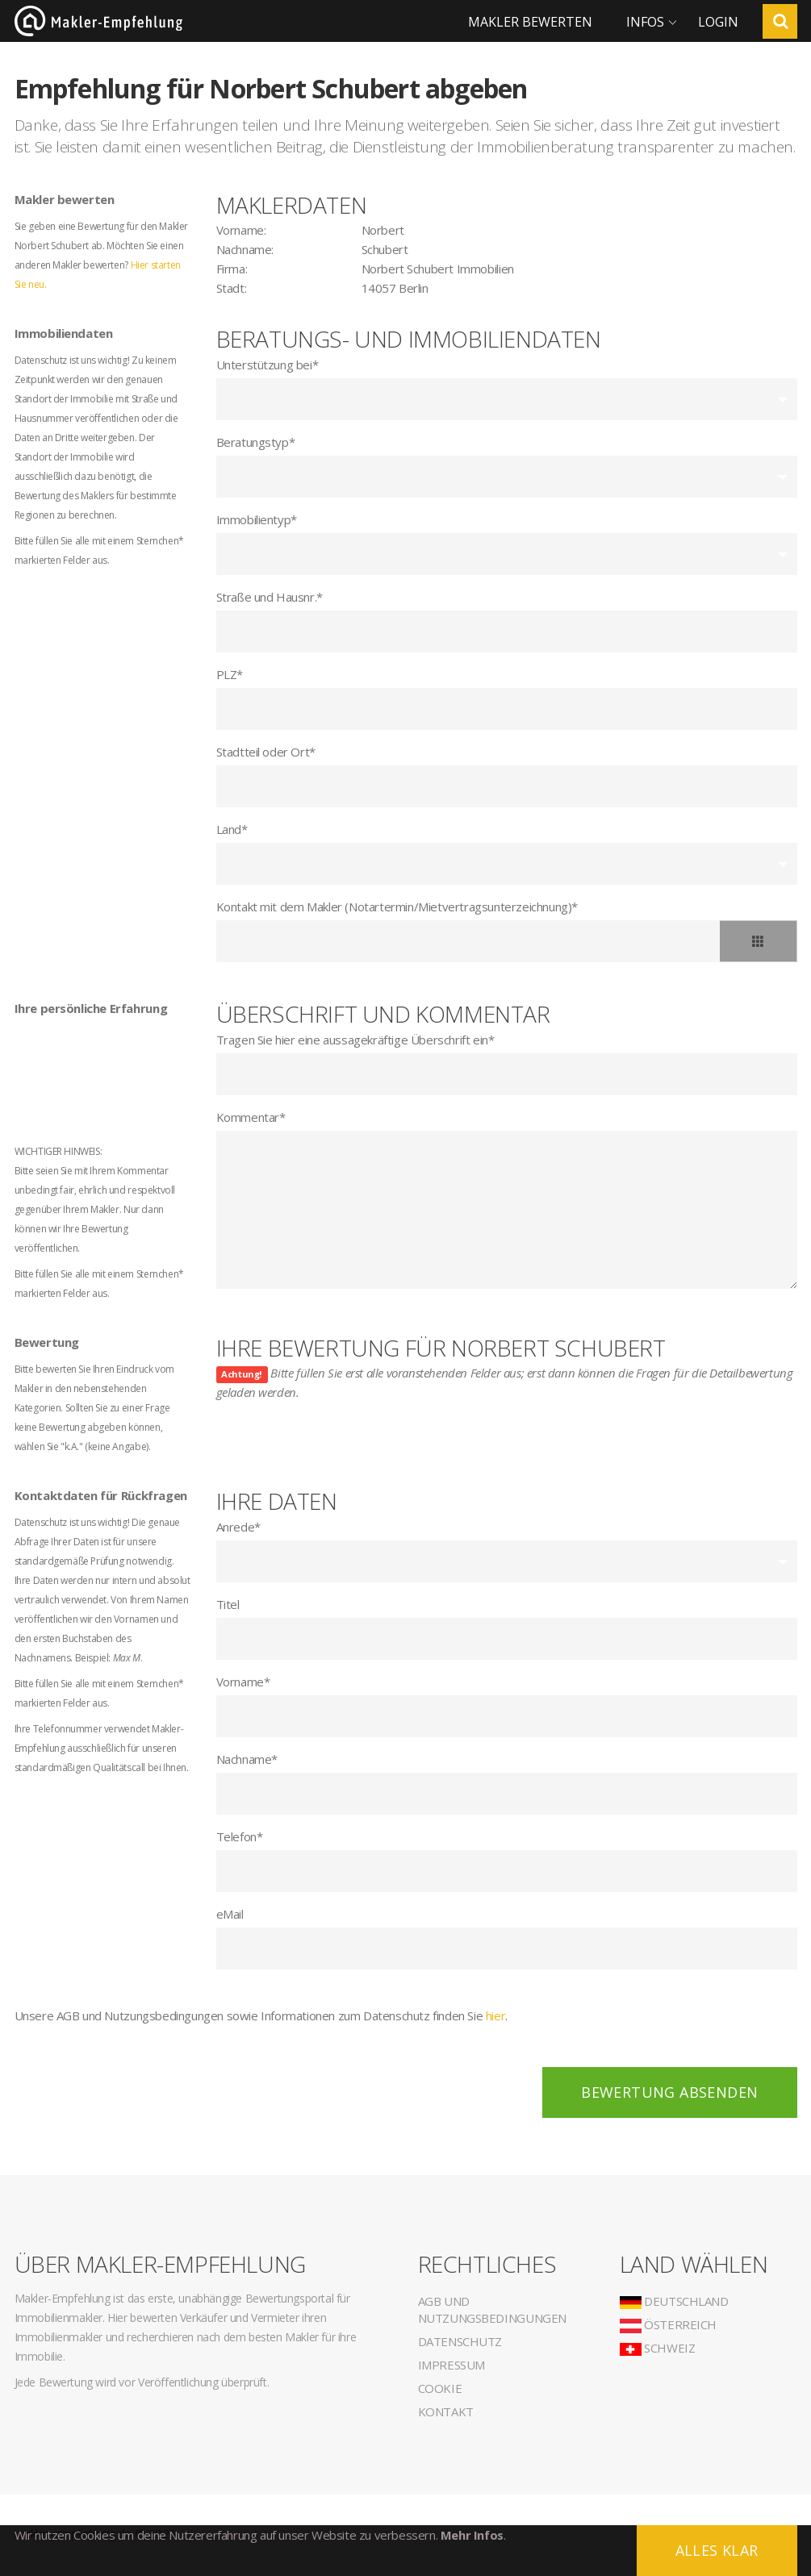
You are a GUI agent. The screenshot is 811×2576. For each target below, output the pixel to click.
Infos (645, 22)
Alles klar (717, 2550)
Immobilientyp (256, 519)
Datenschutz (460, 2341)
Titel (228, 1604)
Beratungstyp (255, 442)
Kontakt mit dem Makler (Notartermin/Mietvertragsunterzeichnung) (397, 906)
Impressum (451, 2365)
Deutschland (674, 2301)
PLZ (229, 674)
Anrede (238, 1527)
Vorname (243, 1682)
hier (495, 2015)
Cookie (440, 2388)
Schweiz (658, 2348)
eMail (230, 1914)
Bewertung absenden (669, 2092)
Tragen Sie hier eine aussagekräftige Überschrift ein (355, 1040)
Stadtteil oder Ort (266, 752)
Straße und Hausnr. (269, 597)
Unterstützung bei (267, 364)
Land (232, 829)
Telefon (239, 1836)
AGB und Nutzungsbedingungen (492, 2309)
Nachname (247, 1759)
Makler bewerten (530, 22)
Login (718, 22)
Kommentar (251, 1117)
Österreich (668, 2324)
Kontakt (446, 2411)
